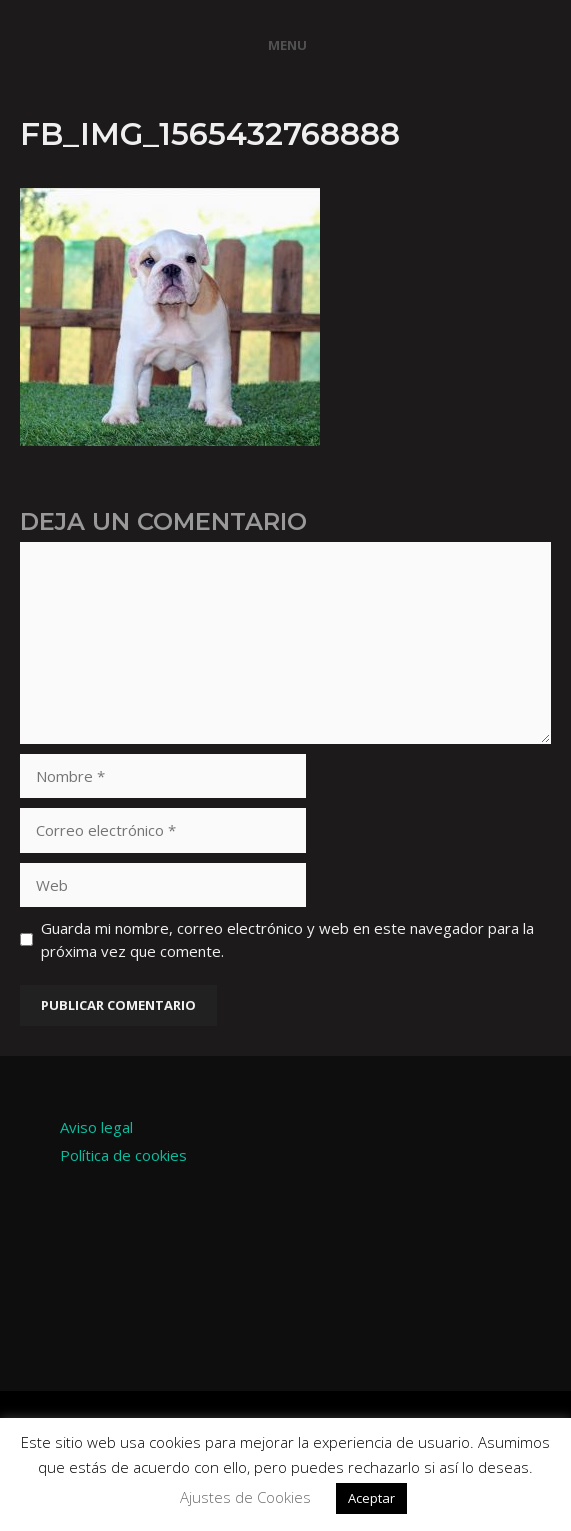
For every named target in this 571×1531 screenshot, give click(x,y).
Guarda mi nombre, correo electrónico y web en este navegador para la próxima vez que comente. (287, 939)
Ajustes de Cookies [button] (245, 1497)
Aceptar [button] (371, 1498)
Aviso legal (96, 1127)
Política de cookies (123, 1155)
